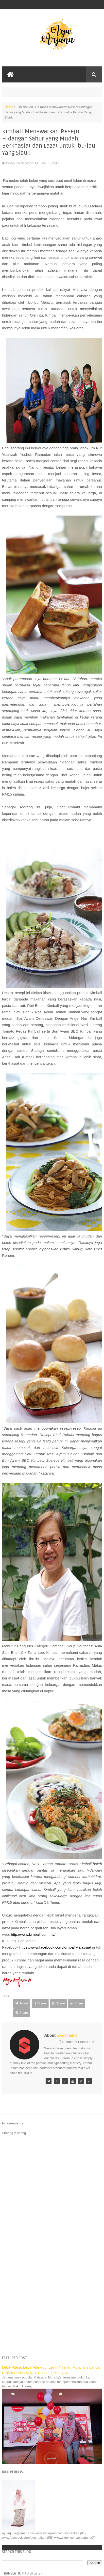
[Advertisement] (52, 2287)
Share (39, 2003)
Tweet (21, 2003)
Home (8, 107)
